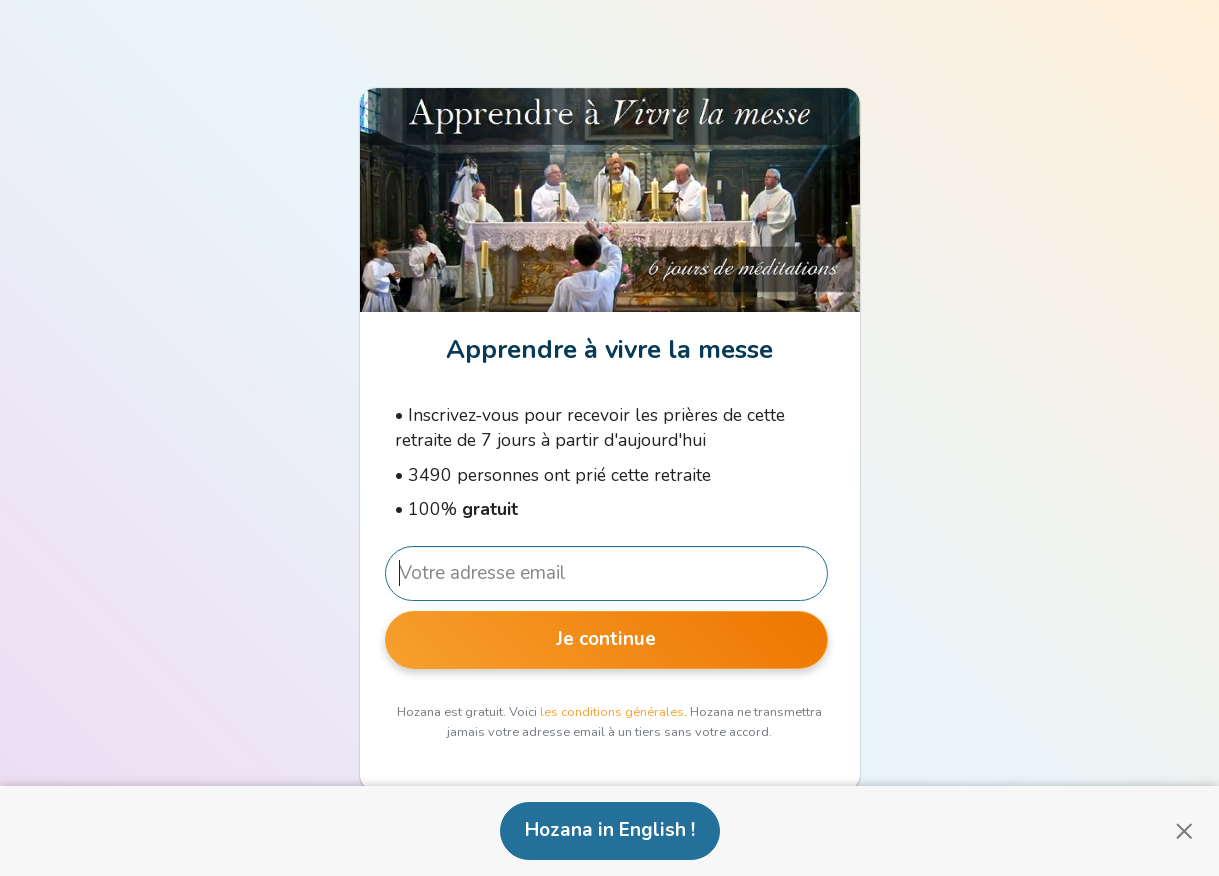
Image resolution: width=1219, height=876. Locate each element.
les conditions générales (612, 712)
